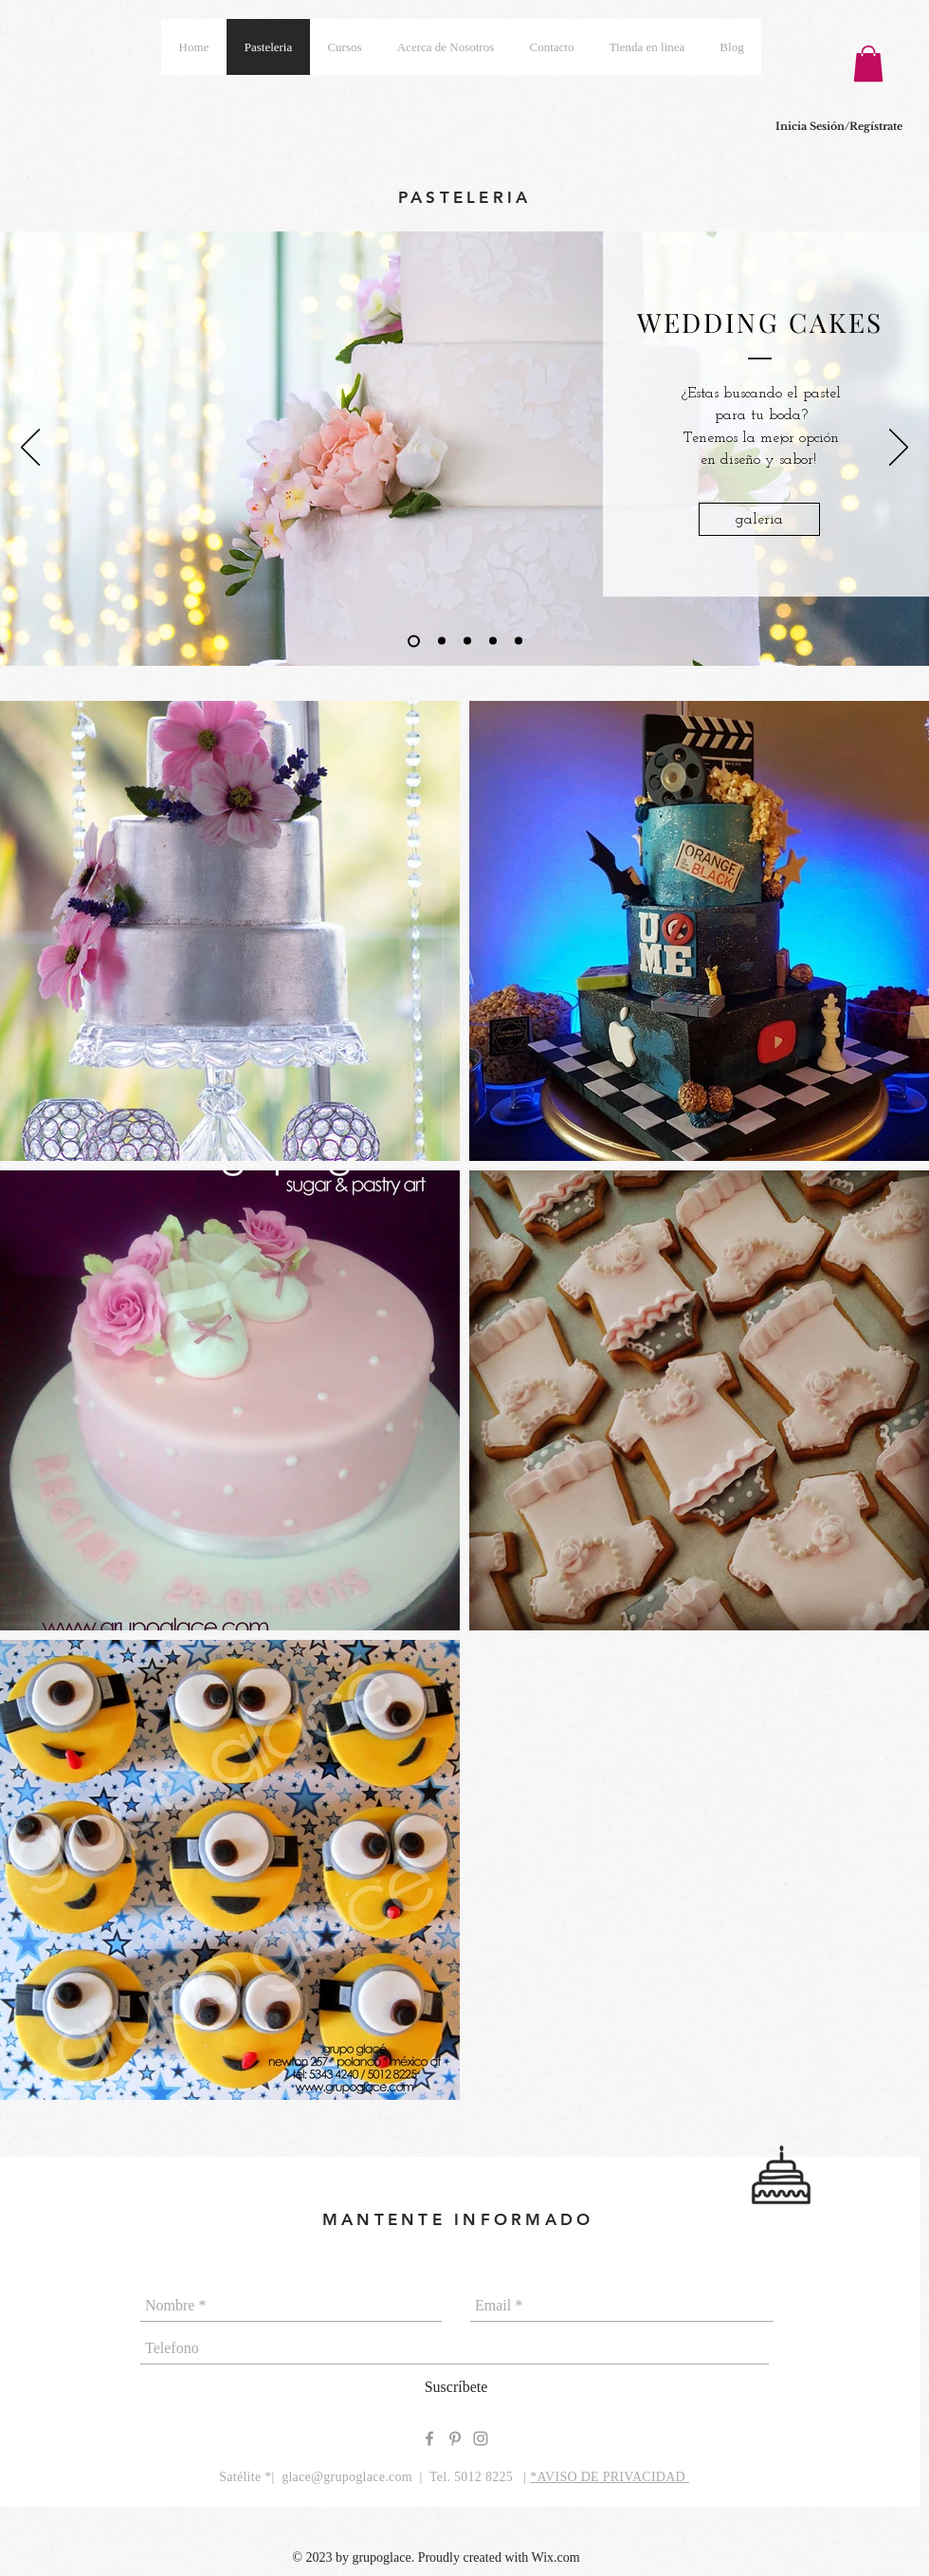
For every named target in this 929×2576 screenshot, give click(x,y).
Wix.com (556, 2557)
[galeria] (759, 519)
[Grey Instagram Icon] (480, 2438)
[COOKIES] (493, 641)
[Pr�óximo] (898, 449)
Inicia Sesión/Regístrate (838, 126)
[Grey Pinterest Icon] (455, 2438)
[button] (868, 64)
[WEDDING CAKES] (414, 641)
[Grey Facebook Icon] (429, 2438)
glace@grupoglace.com (347, 2477)
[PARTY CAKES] (467, 641)
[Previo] (30, 449)
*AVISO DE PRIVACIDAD (609, 2477)
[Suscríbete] (456, 2387)
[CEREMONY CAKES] (442, 641)
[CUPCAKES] (518, 641)
